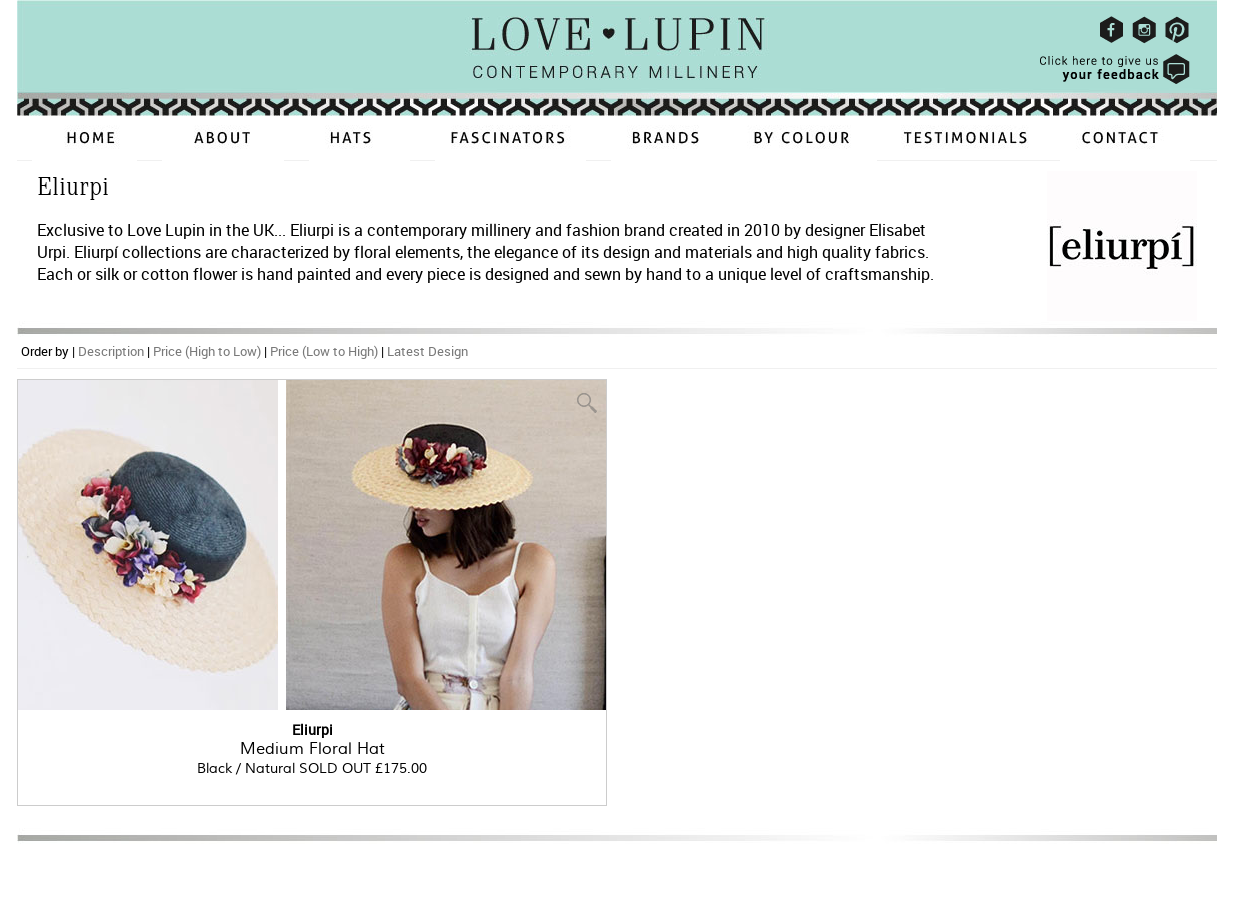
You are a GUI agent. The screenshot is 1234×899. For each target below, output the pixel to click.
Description (111, 351)
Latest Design (427, 351)
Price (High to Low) (207, 351)
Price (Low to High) (324, 351)
